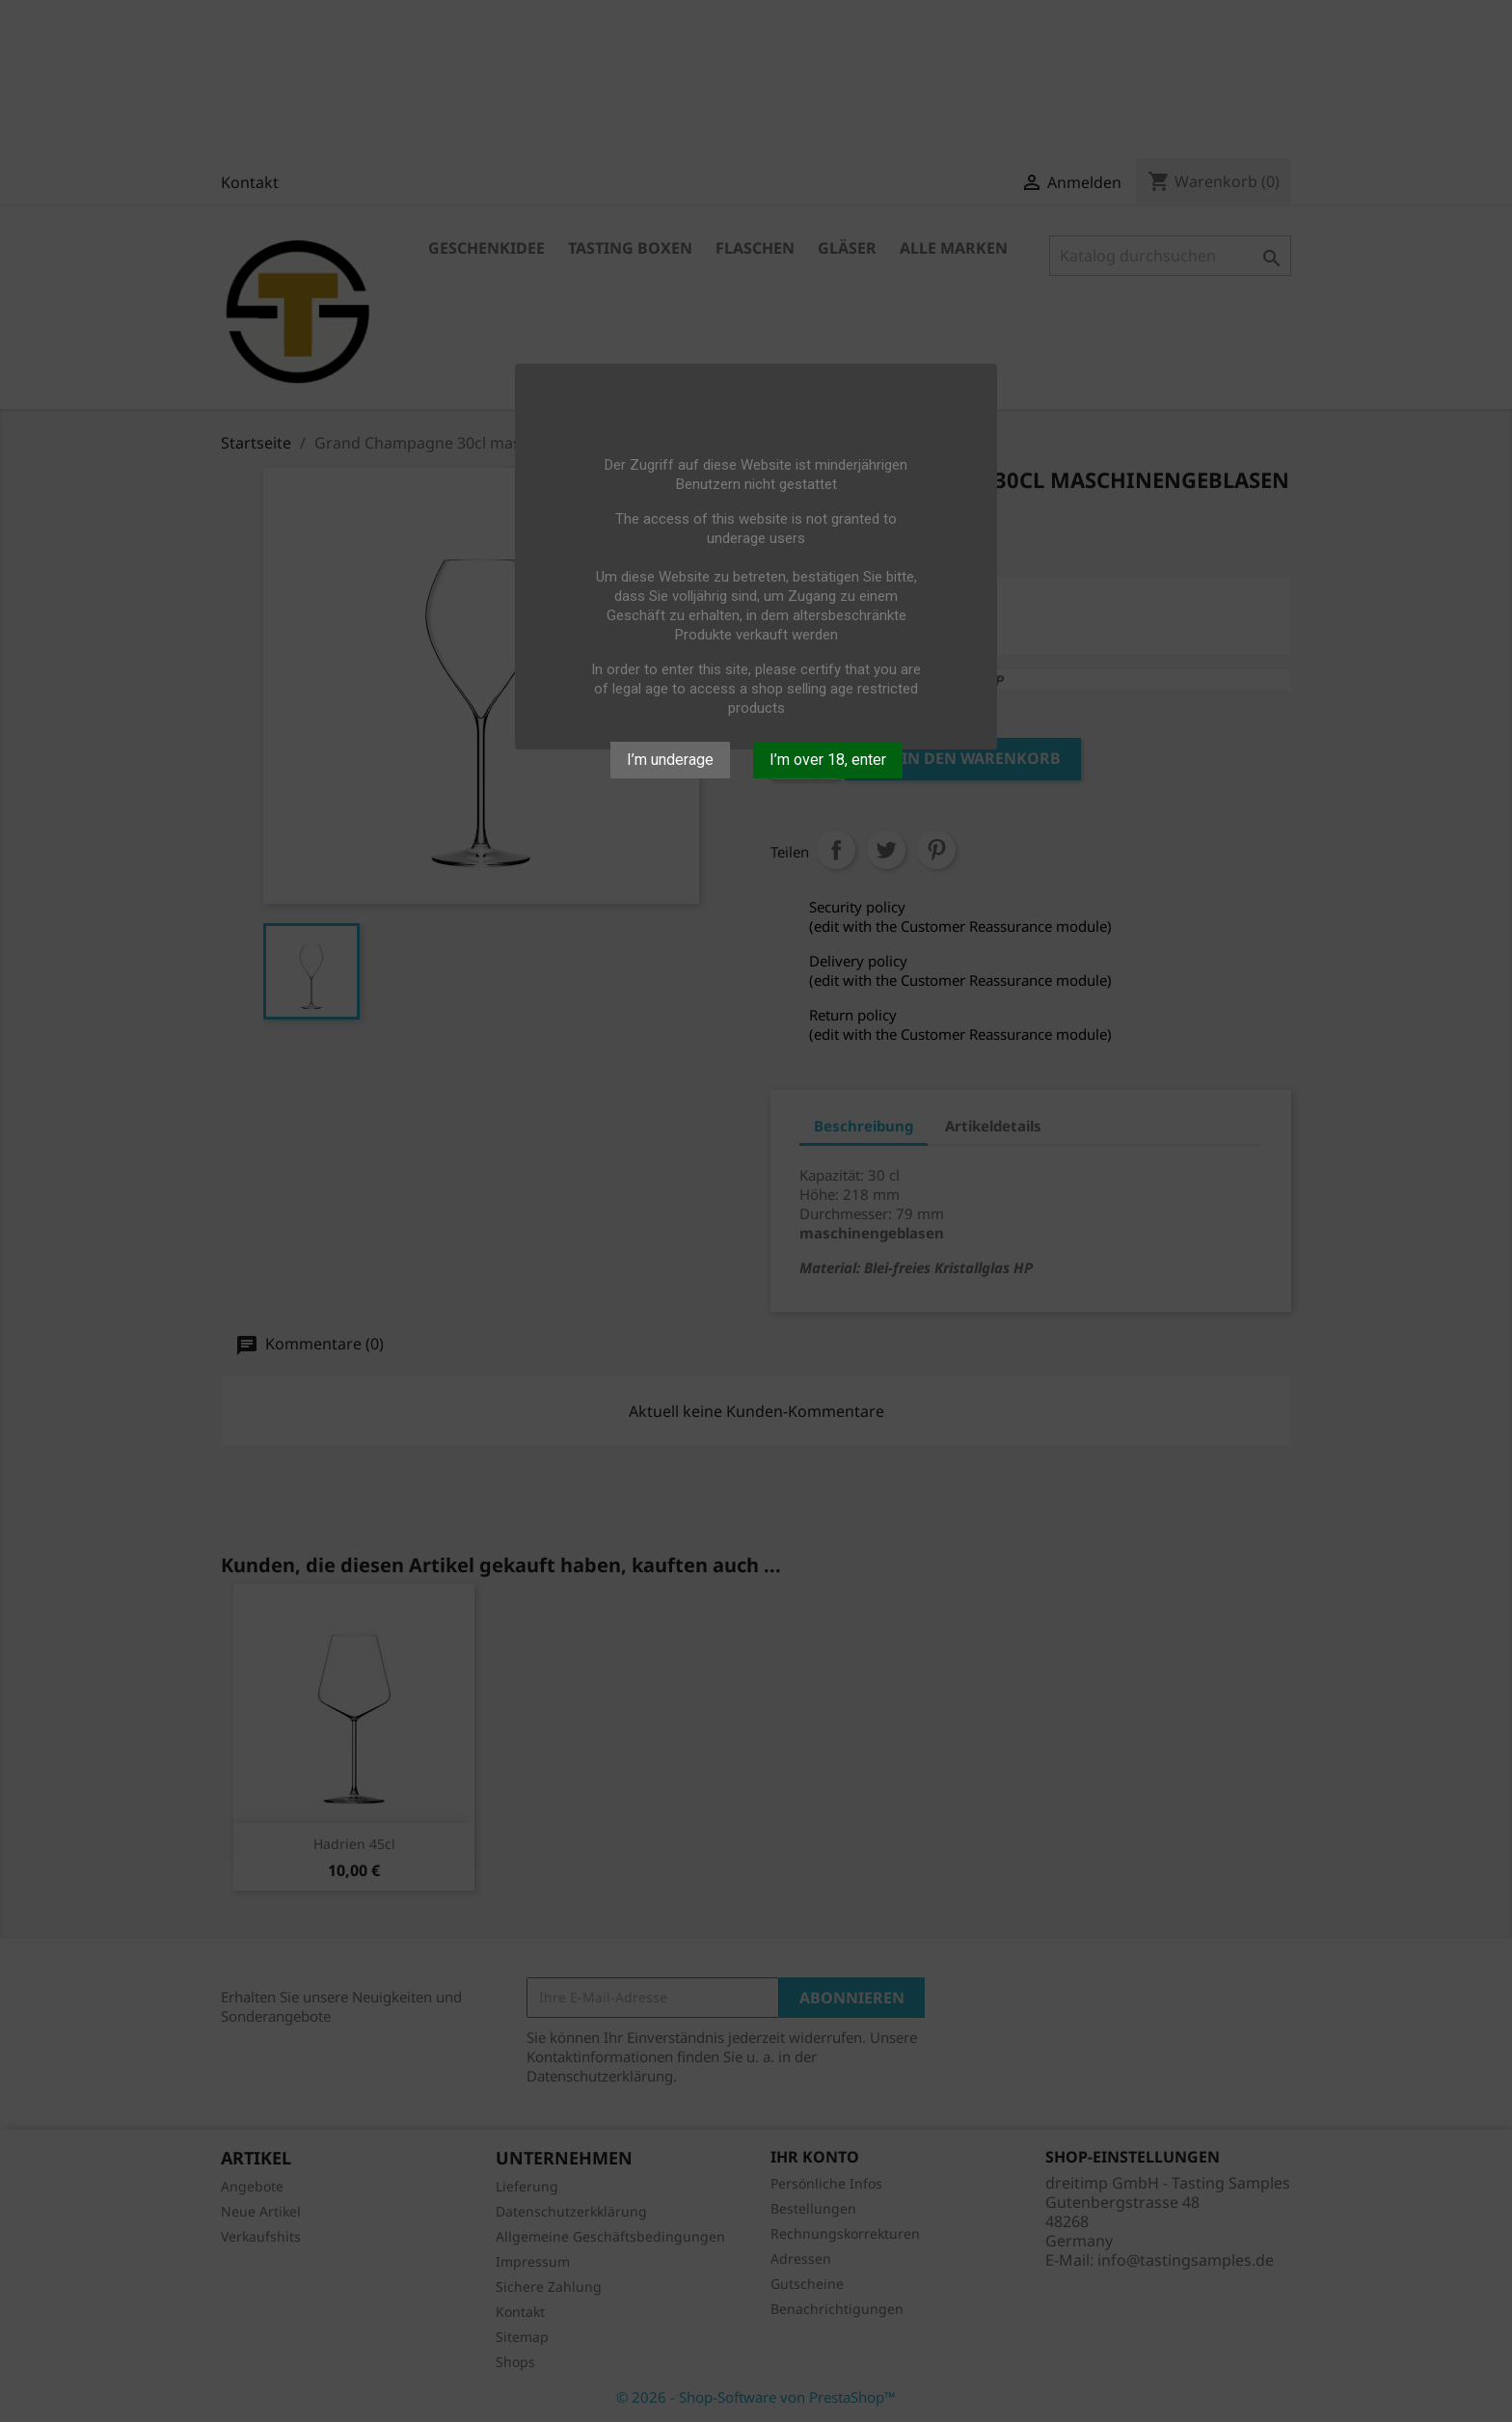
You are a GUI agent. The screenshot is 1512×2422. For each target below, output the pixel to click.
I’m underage (670, 759)
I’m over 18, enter (828, 759)
